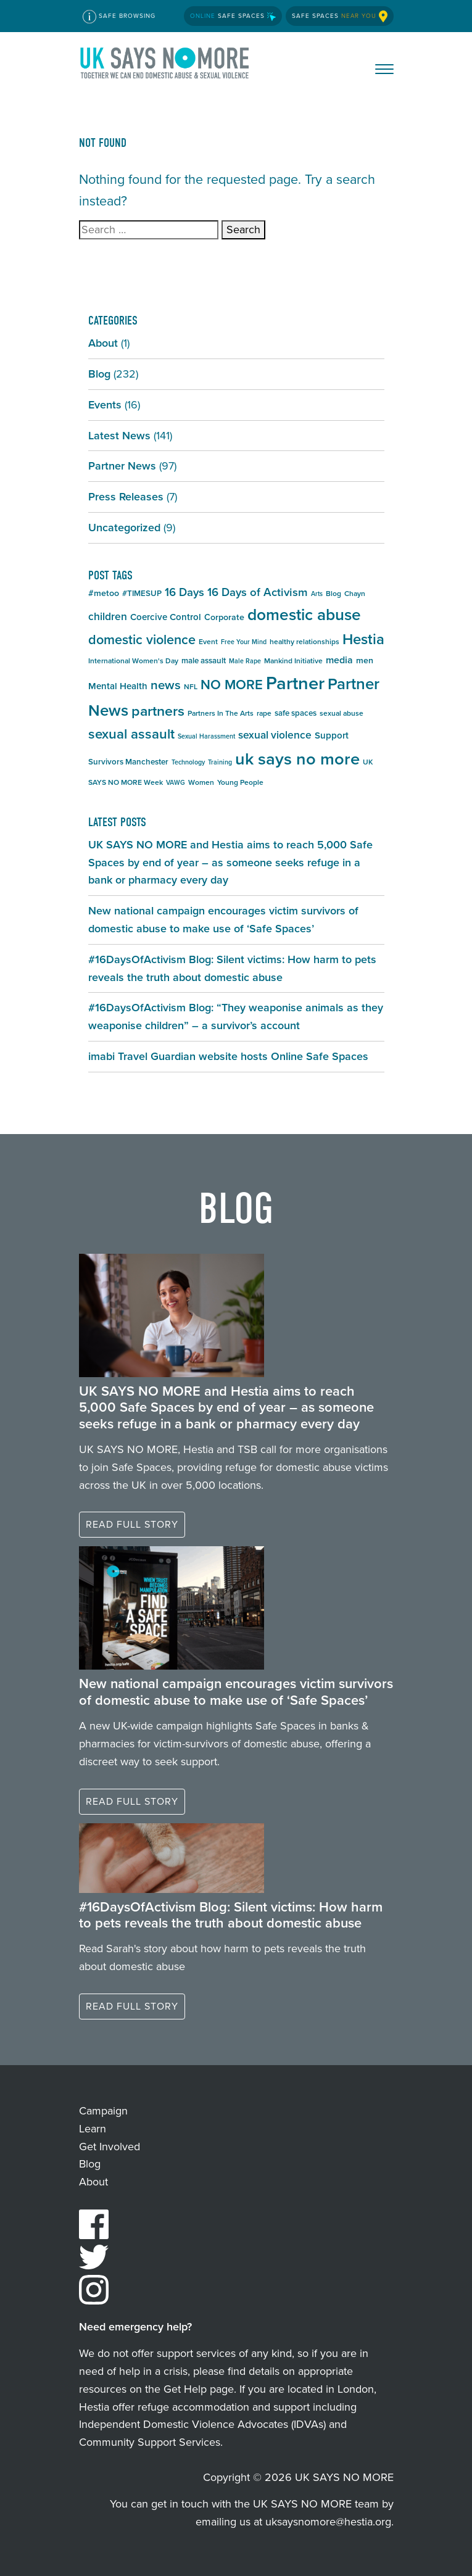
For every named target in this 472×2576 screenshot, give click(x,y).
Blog (99, 374)
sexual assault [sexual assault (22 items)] (131, 734)
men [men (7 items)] (364, 660)
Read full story (132, 1524)
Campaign (103, 2111)
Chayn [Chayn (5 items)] (354, 593)
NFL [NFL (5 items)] (190, 686)
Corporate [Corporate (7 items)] (224, 617)
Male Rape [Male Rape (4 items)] (245, 661)
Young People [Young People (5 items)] (240, 782)
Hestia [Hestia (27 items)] (363, 639)
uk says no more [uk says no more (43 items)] (297, 758)
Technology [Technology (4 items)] (188, 762)
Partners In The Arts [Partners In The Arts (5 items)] (221, 713)
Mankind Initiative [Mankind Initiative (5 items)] (293, 660)
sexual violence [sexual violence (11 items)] (275, 735)
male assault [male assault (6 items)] (203, 660)
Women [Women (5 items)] (201, 782)
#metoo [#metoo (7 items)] (103, 593)
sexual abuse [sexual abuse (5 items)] (341, 713)
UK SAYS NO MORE (165, 65)
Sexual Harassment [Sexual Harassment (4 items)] (206, 736)
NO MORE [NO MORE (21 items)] (232, 684)
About (103, 343)
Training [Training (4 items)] (220, 762)
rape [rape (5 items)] (264, 713)
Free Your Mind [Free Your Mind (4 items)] (244, 642)
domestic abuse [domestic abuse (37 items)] (304, 614)
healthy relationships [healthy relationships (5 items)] (304, 641)
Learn (92, 2129)
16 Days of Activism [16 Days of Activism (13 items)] (257, 592)
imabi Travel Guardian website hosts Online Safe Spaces (228, 1056)
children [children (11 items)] (107, 616)
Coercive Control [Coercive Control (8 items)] (165, 617)
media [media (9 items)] (339, 660)
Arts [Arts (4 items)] (317, 593)
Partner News (122, 466)
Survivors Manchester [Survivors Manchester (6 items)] (128, 762)
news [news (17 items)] (166, 685)
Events (105, 405)
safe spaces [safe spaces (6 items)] (296, 713)
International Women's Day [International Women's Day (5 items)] (133, 660)
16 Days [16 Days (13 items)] (184, 592)
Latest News (119, 436)
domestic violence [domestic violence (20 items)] (142, 640)
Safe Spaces (233, 15)
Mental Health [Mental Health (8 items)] (117, 686)
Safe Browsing (119, 16)
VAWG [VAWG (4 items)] (175, 782)
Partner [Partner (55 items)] (295, 683)
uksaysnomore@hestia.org (328, 2522)
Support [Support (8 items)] (332, 735)
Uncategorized (124, 528)
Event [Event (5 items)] (208, 641)
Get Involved (109, 2147)
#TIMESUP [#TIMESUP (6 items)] (142, 593)
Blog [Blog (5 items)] (333, 593)
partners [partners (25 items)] (157, 710)
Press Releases (126, 497)
